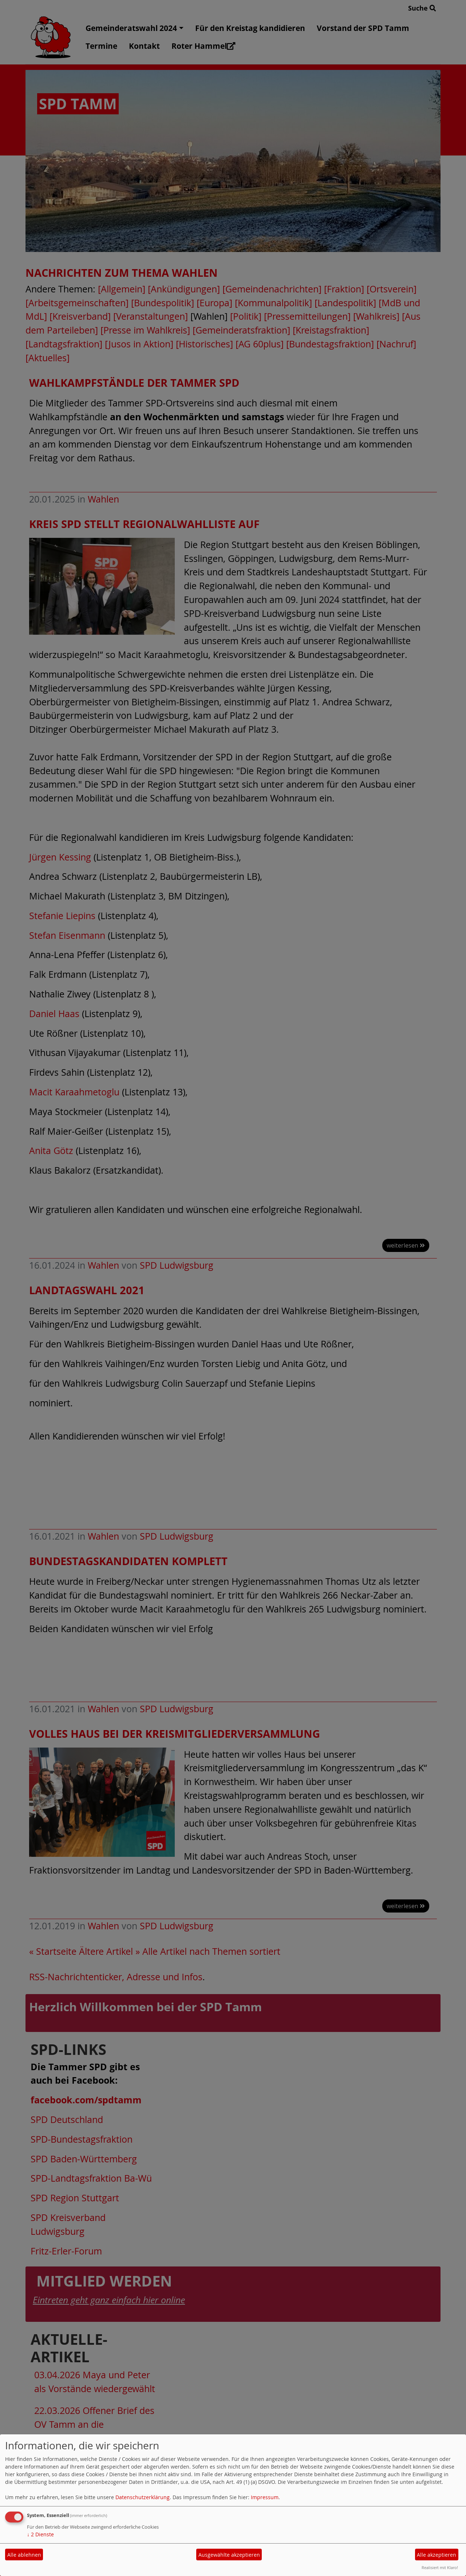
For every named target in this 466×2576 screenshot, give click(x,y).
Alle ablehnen (24, 2554)
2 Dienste (40, 2534)
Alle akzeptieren (436, 2554)
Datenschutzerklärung (142, 2497)
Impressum (265, 2497)
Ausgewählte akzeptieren (229, 2554)
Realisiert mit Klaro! (440, 2567)
